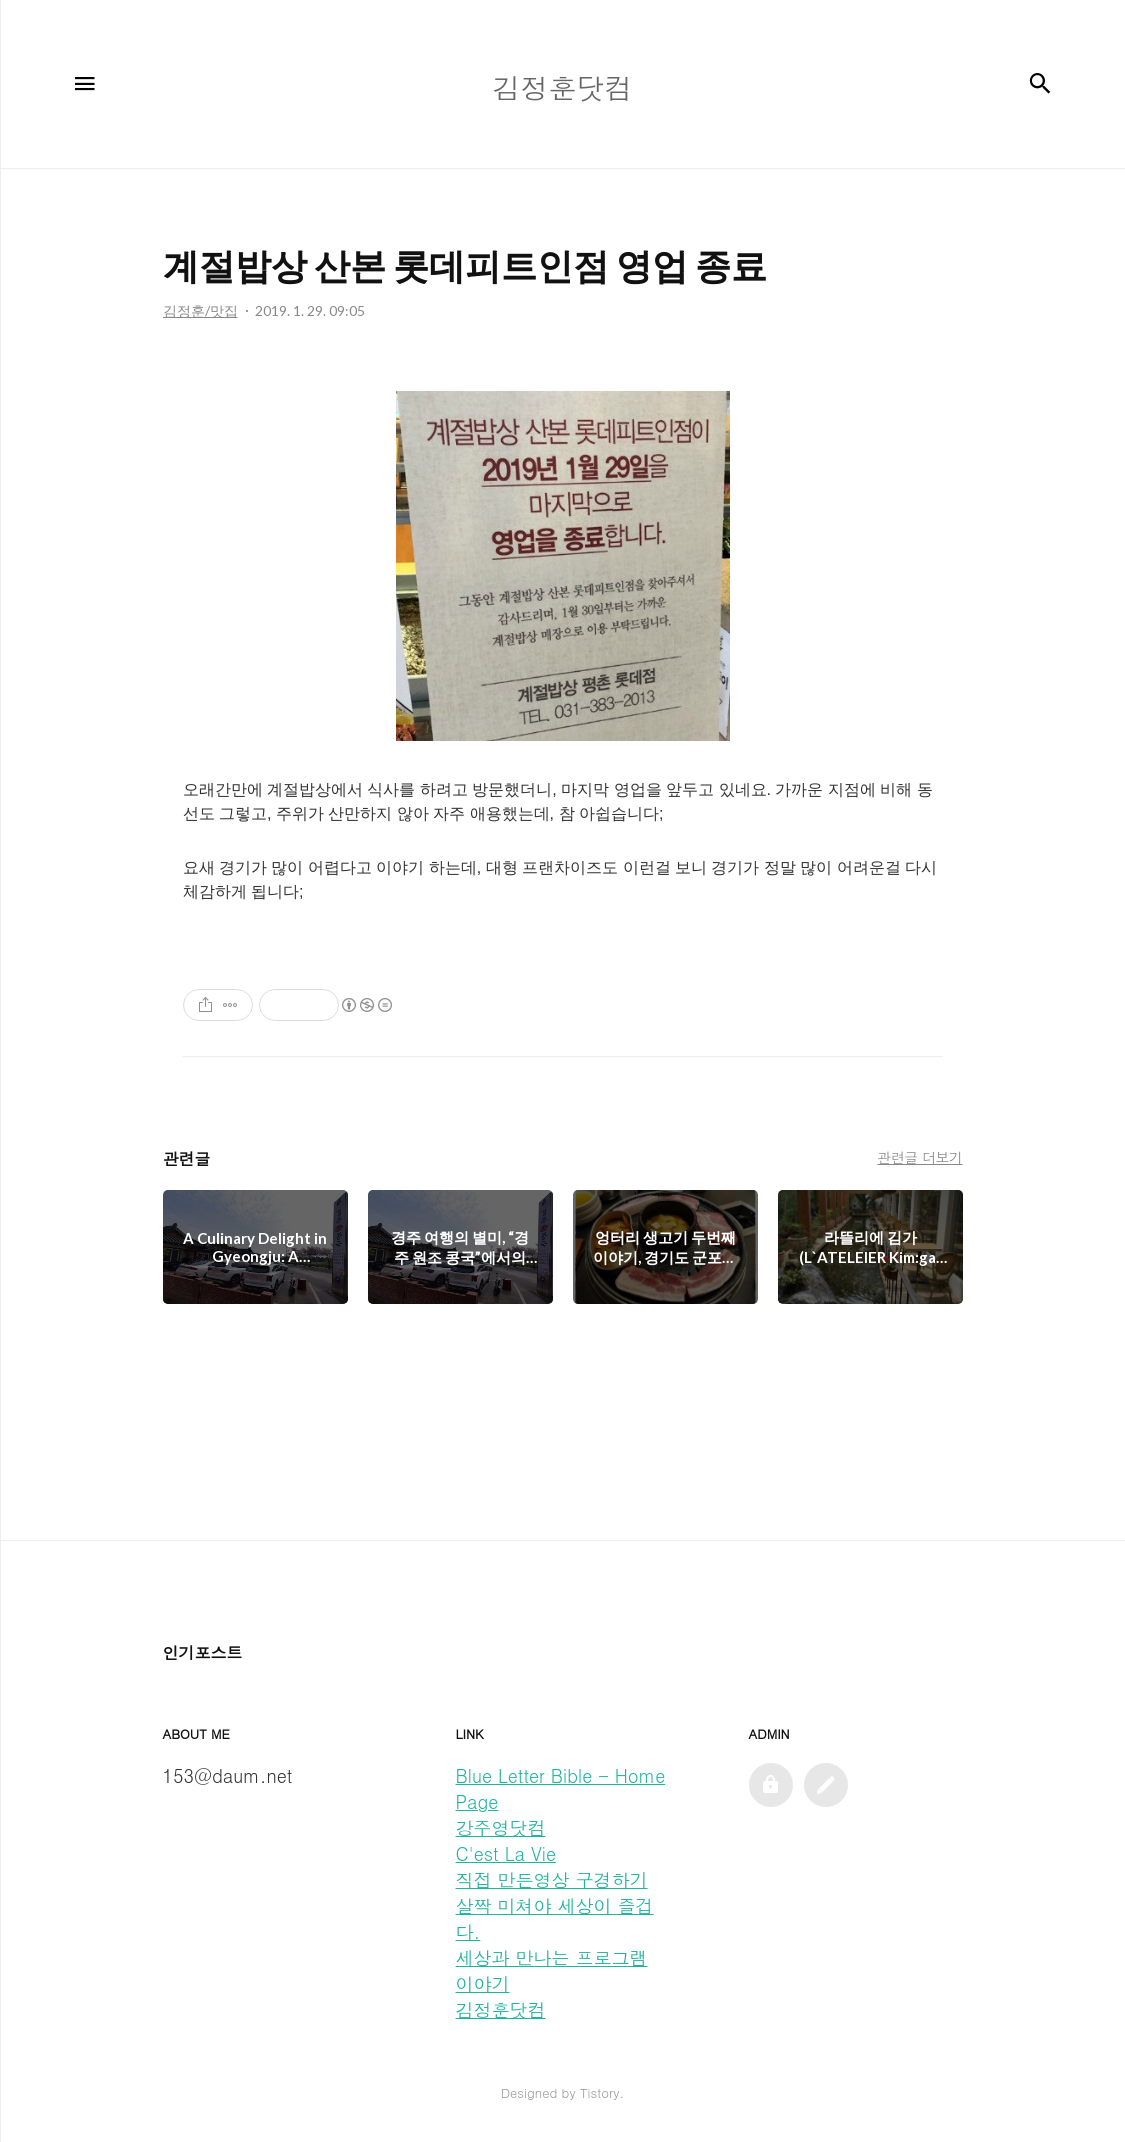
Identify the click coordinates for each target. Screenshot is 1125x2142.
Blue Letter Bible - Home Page (561, 1788)
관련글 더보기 (919, 1157)
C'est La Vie (506, 1853)
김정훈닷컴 (501, 2009)
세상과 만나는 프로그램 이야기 (552, 1970)
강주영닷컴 (501, 1827)
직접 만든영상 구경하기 (552, 1879)
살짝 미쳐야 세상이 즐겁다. (555, 1918)
